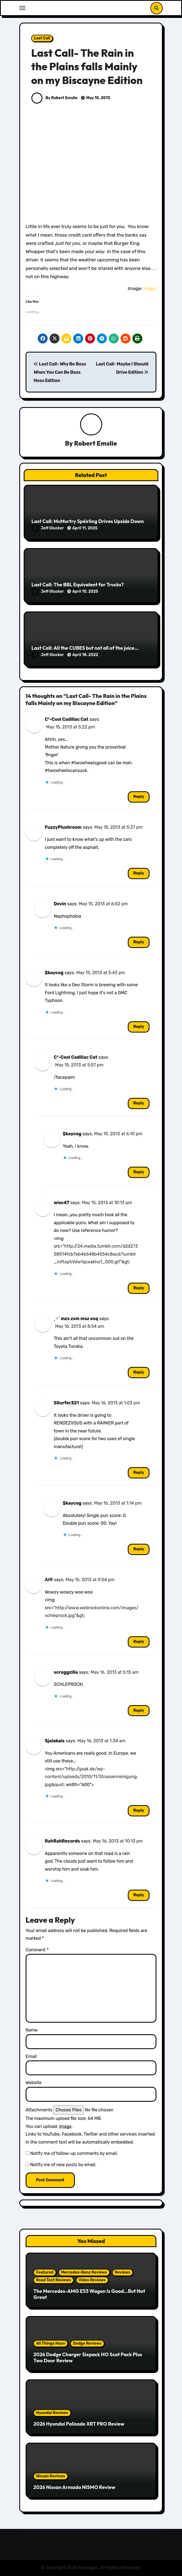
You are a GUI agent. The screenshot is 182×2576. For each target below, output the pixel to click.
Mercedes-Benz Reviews (84, 2272)
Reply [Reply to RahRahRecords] (138, 1895)
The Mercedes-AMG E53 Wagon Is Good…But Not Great (89, 2294)
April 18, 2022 (85, 654)
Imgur (149, 288)
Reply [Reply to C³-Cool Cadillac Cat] (138, 796)
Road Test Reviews (53, 2280)
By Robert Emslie (54, 98)
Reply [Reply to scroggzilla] (138, 1710)
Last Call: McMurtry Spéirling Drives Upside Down (87, 521)
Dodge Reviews (87, 2343)
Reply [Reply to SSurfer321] (138, 1472)
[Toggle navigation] (22, 8)
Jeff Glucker (48, 528)
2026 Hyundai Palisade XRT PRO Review (78, 2424)
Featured (44, 2272)
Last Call (42, 38)
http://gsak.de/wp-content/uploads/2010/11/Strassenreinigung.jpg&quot (91, 1776)
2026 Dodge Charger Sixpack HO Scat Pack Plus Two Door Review (87, 2357)
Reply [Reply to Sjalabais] (138, 1810)
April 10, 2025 (85, 591)
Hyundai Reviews (52, 2412)
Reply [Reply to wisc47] (138, 1288)
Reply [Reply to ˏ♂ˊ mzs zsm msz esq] (138, 1372)
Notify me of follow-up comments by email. (74, 2153)
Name (31, 2030)
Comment (37, 1949)
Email (31, 2056)
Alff (49, 1579)
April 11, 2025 (85, 528)
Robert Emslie (95, 443)
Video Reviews (92, 2280)
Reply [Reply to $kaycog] (138, 1026)
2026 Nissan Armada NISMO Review (74, 2487)
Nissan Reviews (50, 2476)
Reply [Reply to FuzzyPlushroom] (138, 873)
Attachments (39, 2109)
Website (34, 2082)
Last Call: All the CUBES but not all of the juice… (84, 648)
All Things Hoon (50, 2343)
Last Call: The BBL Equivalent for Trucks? (77, 584)
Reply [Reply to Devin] (138, 942)
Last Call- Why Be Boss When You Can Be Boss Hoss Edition (60, 372)
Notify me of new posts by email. (63, 2164)
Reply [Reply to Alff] (138, 1641)
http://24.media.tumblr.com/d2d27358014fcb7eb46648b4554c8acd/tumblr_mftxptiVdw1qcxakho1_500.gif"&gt (96, 1254)
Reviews (122, 2272)
